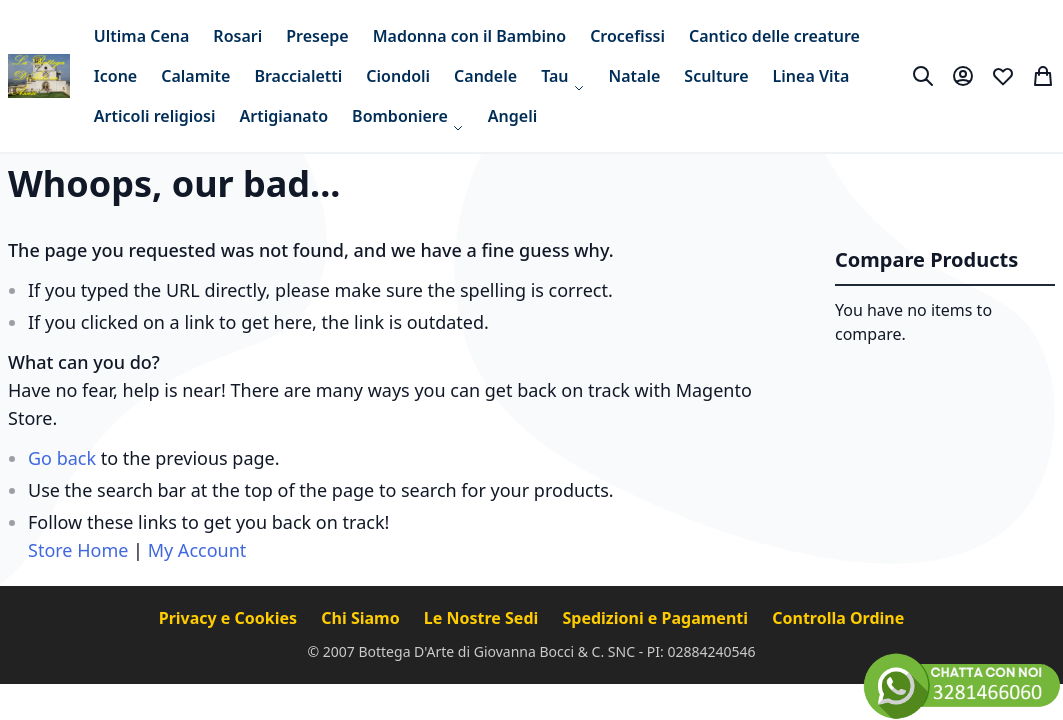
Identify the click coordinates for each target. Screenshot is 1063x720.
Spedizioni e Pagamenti (657, 618)
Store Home (78, 550)
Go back (62, 458)
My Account (197, 550)
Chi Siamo (362, 618)
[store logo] (39, 76)
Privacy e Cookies (230, 618)
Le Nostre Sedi (483, 618)
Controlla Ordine (838, 618)
